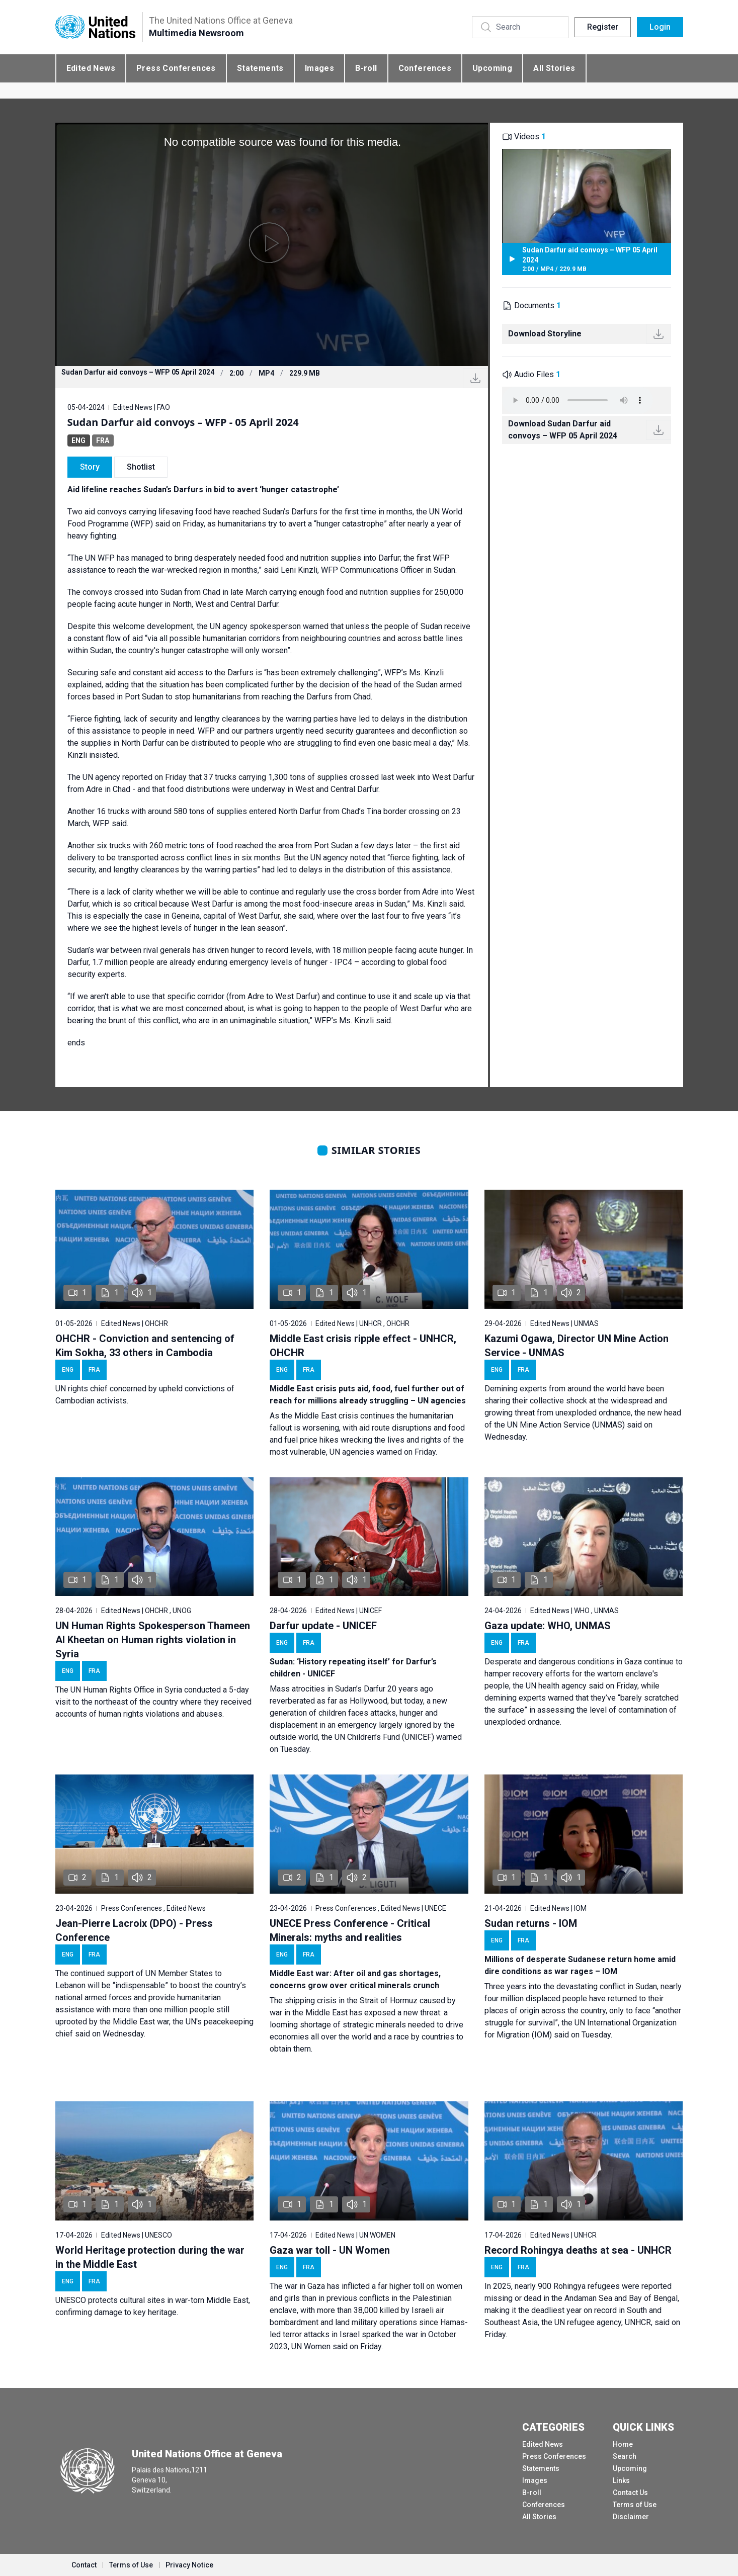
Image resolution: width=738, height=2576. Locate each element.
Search (624, 2456)
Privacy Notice (189, 2565)
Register (602, 27)
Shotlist (141, 467)
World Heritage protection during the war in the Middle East (149, 2257)
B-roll (366, 68)
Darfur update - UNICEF (323, 1626)
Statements (260, 68)
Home (623, 2444)
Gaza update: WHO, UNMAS (547, 1626)
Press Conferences (176, 68)
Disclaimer (631, 2517)
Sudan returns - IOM (530, 1923)
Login (660, 27)
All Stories (554, 68)
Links (621, 2480)
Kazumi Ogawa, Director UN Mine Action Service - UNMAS (576, 1346)
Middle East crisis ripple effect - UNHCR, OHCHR (363, 1346)
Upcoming (492, 68)
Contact (84, 2565)
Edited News (90, 68)
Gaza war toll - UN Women (330, 2250)
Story (90, 467)
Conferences (424, 68)
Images (319, 68)
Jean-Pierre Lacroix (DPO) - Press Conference (134, 1930)
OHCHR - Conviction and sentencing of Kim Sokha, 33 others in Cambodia (144, 1346)
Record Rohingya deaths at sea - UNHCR (578, 2250)
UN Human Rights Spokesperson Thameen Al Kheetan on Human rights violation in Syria (152, 1640)
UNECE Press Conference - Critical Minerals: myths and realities (350, 1930)
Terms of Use (635, 2505)
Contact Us (630, 2493)
